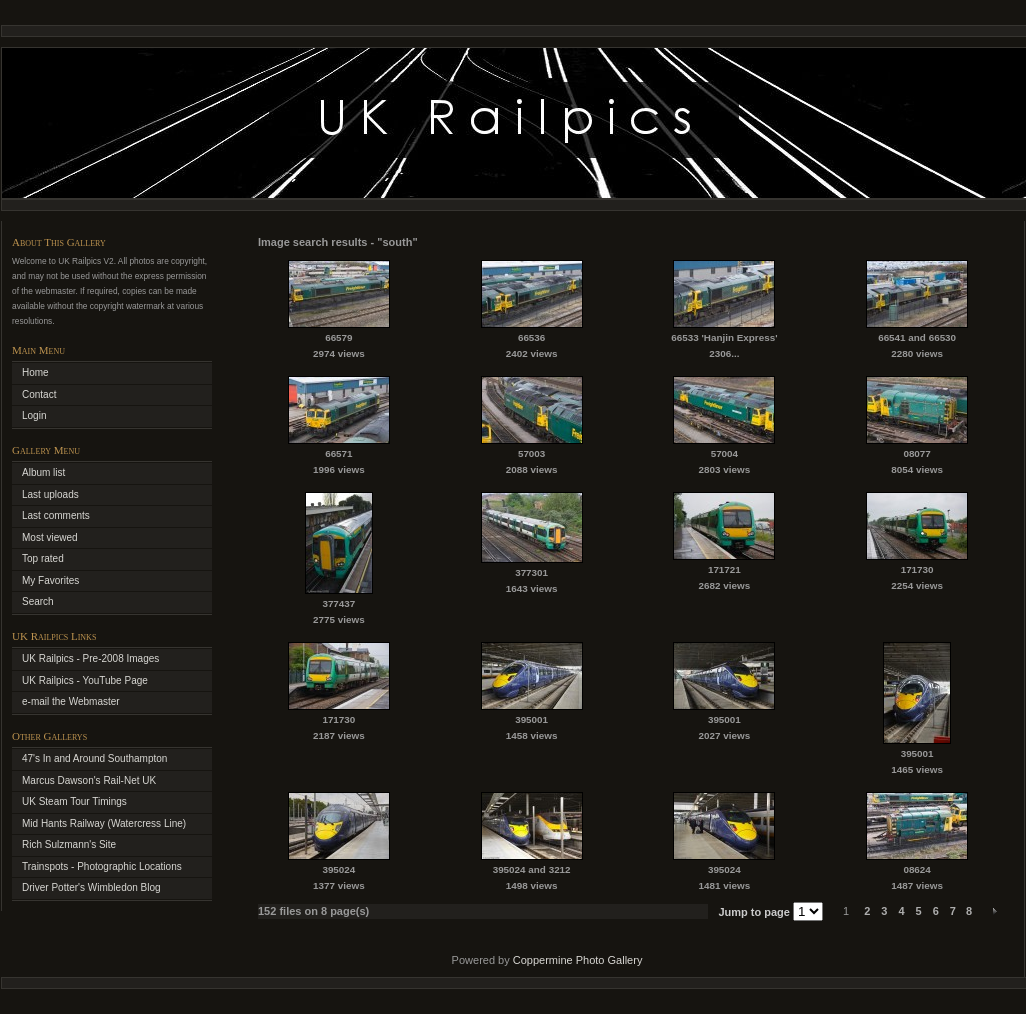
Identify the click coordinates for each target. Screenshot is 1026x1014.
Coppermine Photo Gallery (578, 960)
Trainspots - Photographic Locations (102, 866)
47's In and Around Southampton (94, 758)
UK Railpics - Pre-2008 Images (90, 658)
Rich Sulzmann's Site (69, 844)
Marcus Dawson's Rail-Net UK (89, 780)
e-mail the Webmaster (71, 701)
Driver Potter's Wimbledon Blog (91, 887)
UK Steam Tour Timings (74, 801)
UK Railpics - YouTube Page (85, 680)
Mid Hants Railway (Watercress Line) (104, 823)
